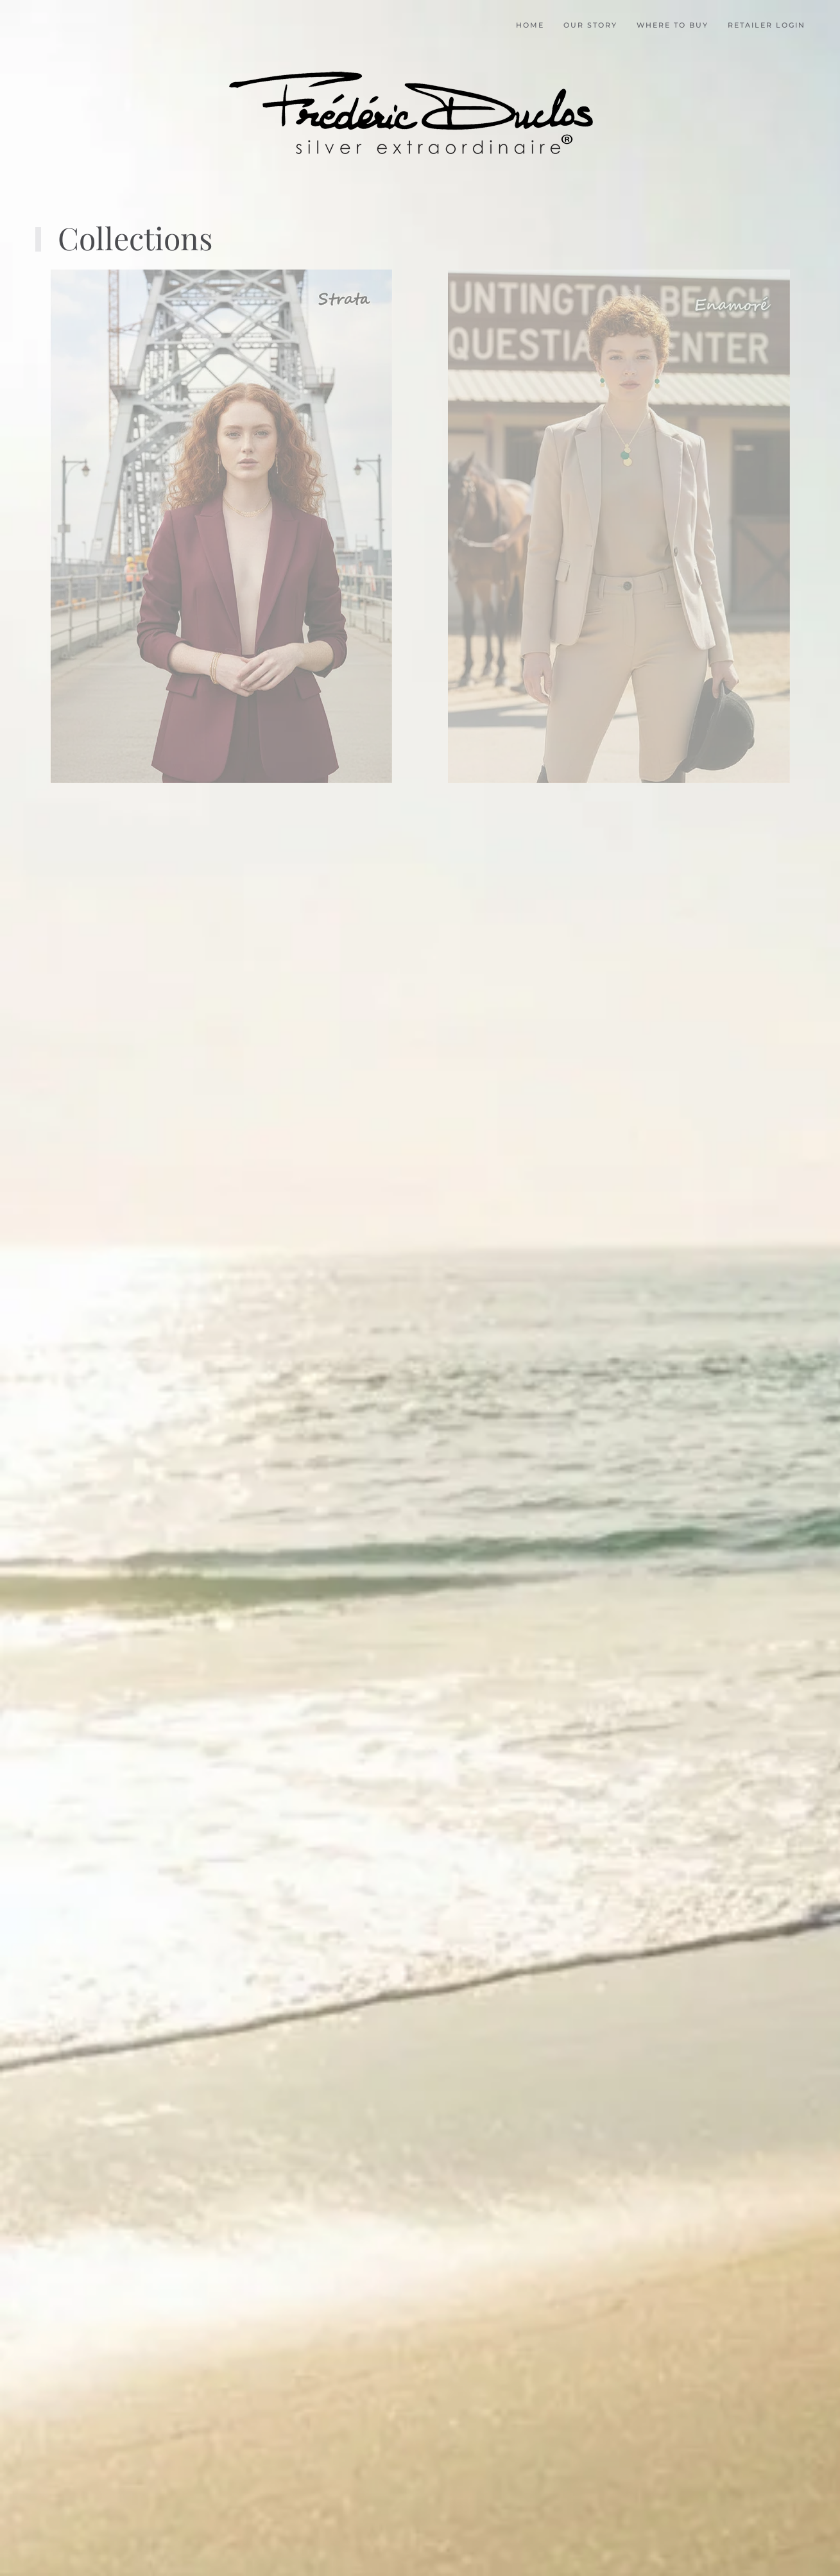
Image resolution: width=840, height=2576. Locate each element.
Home (530, 25)
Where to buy (672, 25)
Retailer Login (766, 25)
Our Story (590, 25)
